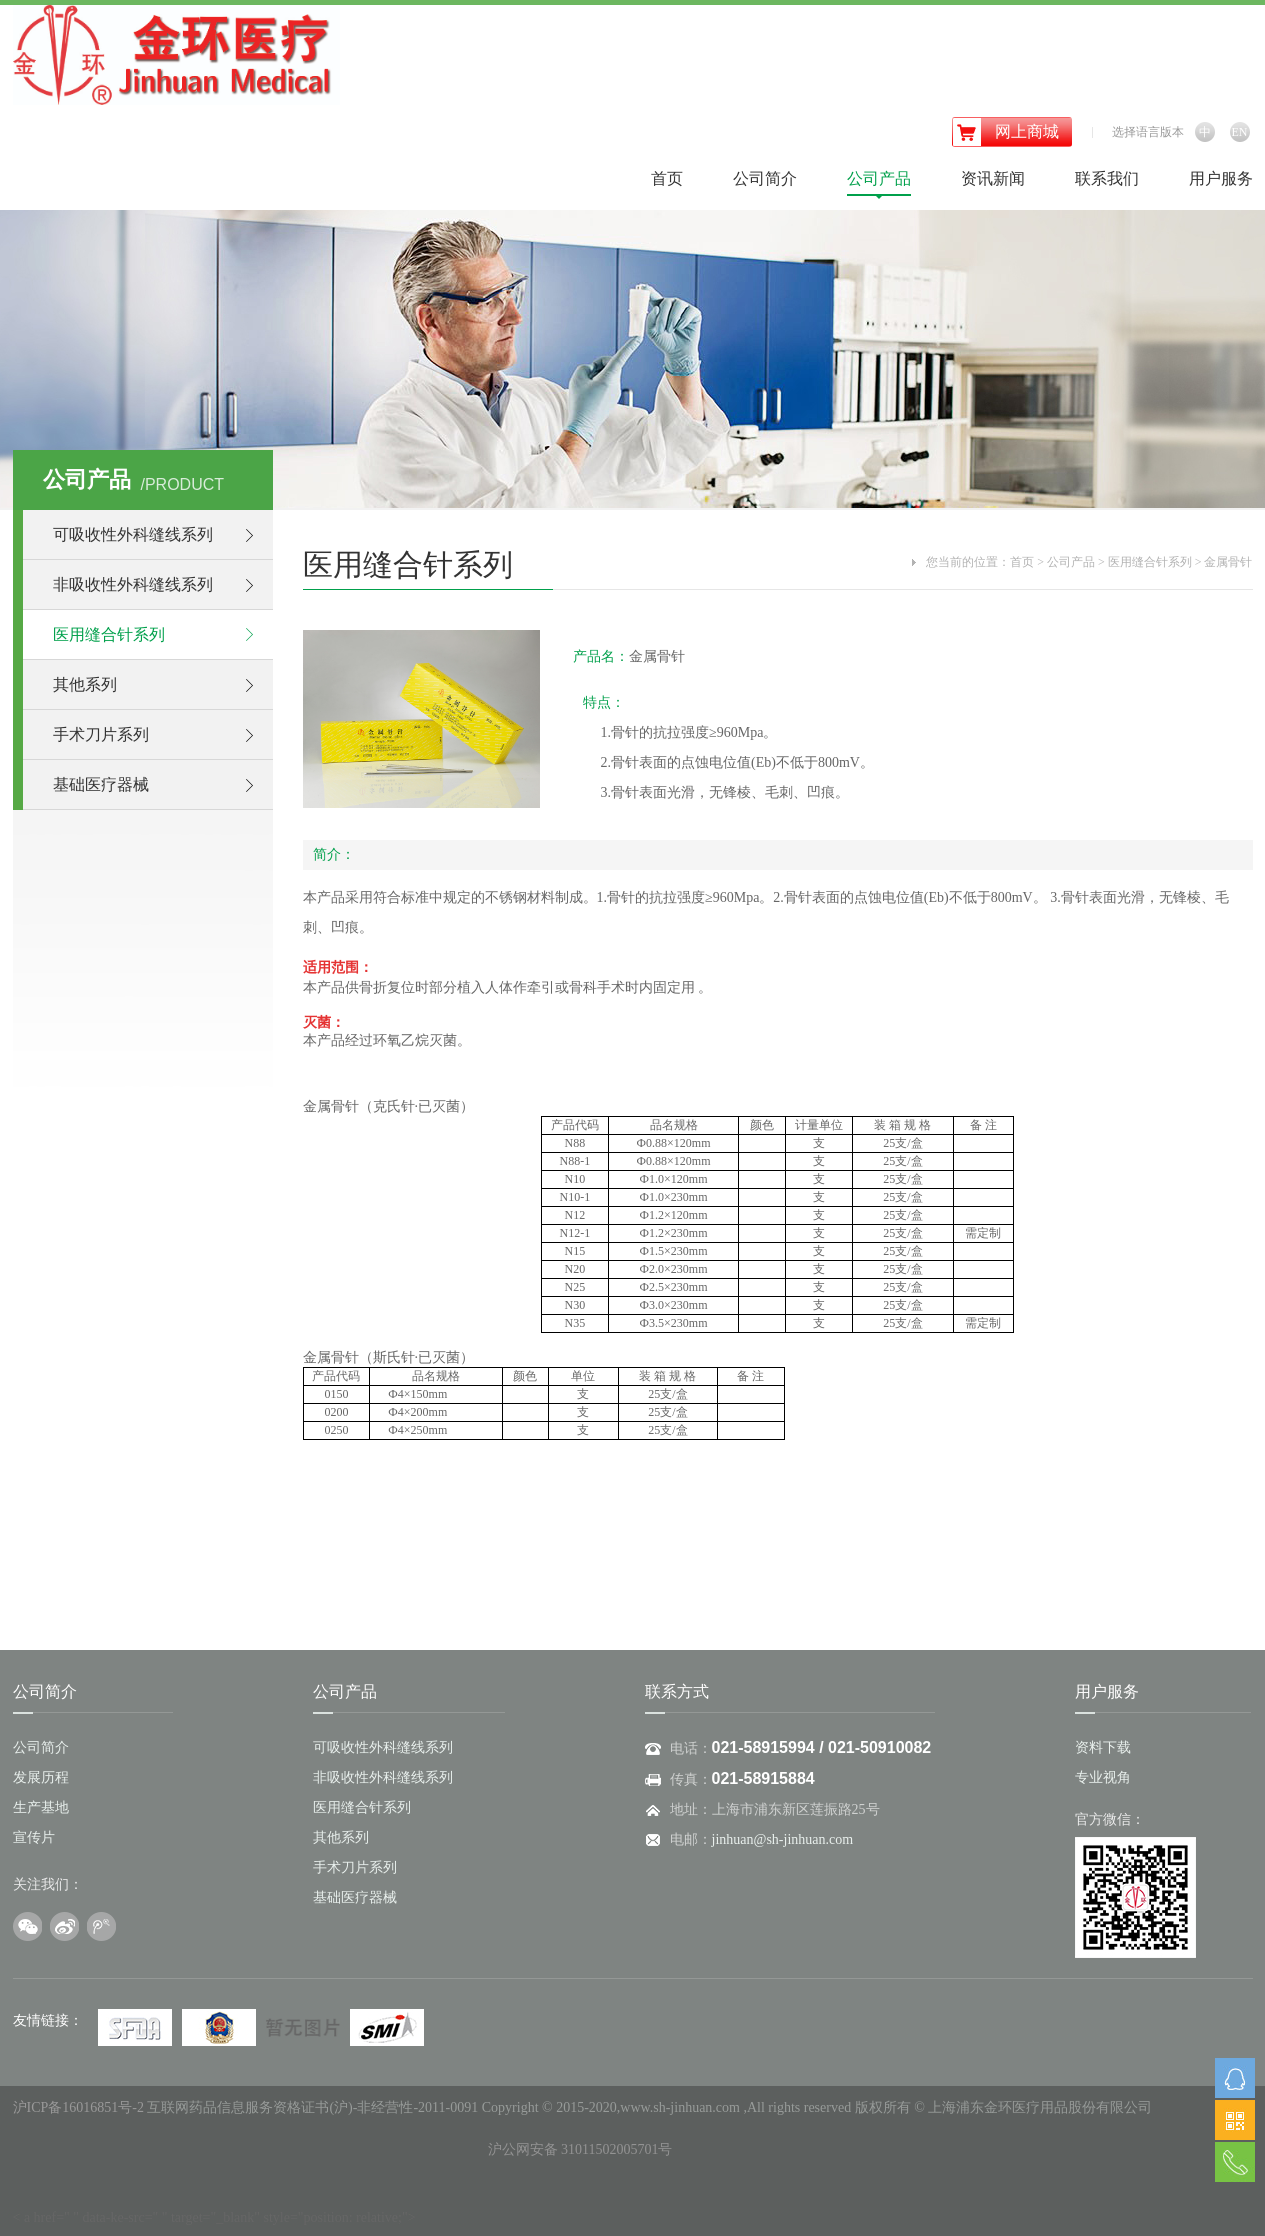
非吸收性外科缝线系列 (133, 584)
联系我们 (1107, 178)
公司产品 (879, 178)
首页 (667, 178)
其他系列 (85, 684)
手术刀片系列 (101, 734)
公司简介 (765, 178)
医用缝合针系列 (109, 634)
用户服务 (1221, 178)
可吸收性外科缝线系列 (133, 534)
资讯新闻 (993, 178)
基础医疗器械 (101, 784)
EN (1240, 132)
